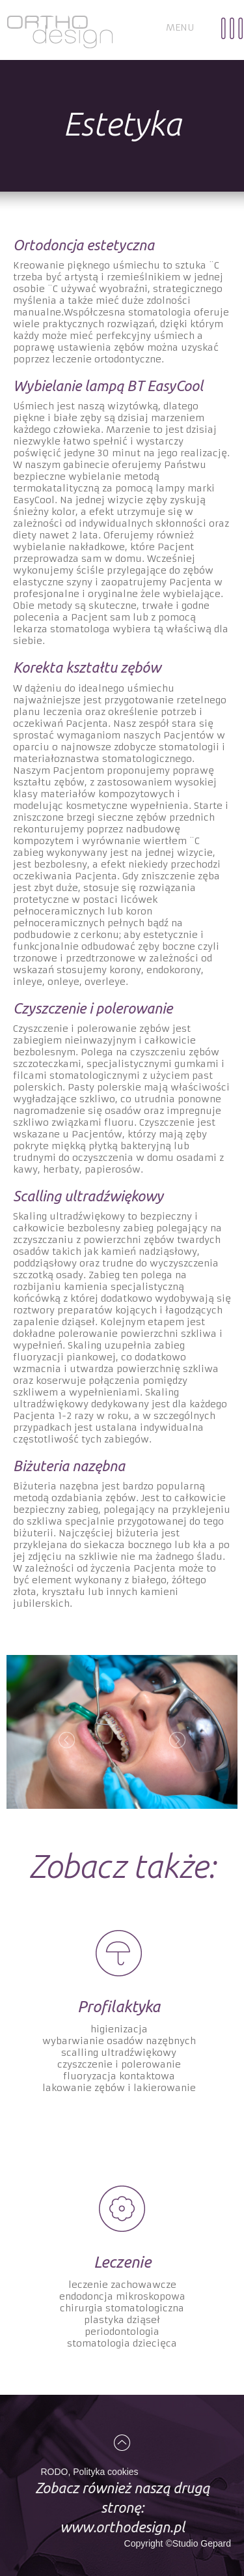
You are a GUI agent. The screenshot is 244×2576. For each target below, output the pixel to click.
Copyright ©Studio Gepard (177, 2543)
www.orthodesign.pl (122, 2527)
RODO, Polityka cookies (89, 2471)
